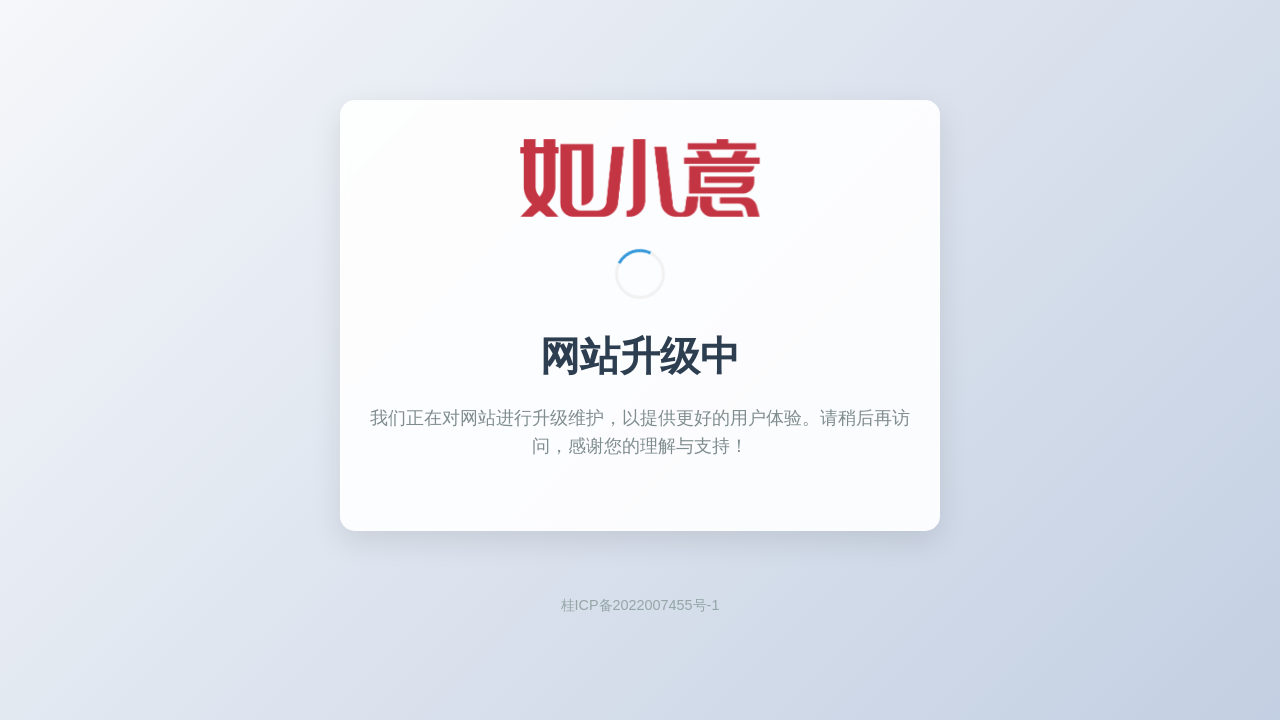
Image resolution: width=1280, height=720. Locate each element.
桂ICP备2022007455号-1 (640, 605)
